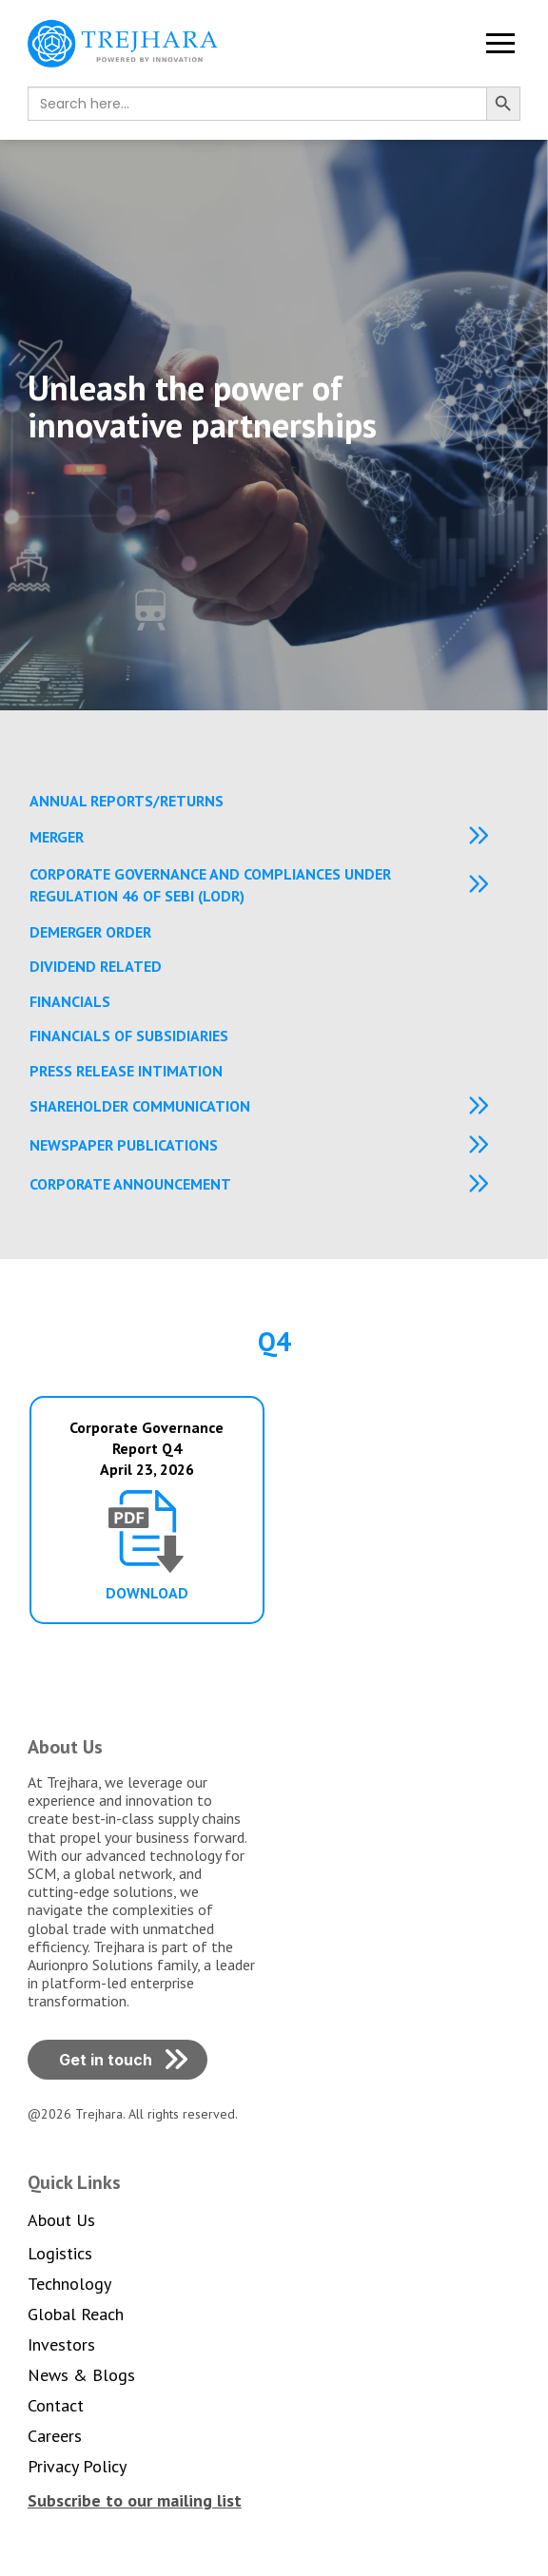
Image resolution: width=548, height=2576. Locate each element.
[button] (500, 44)
